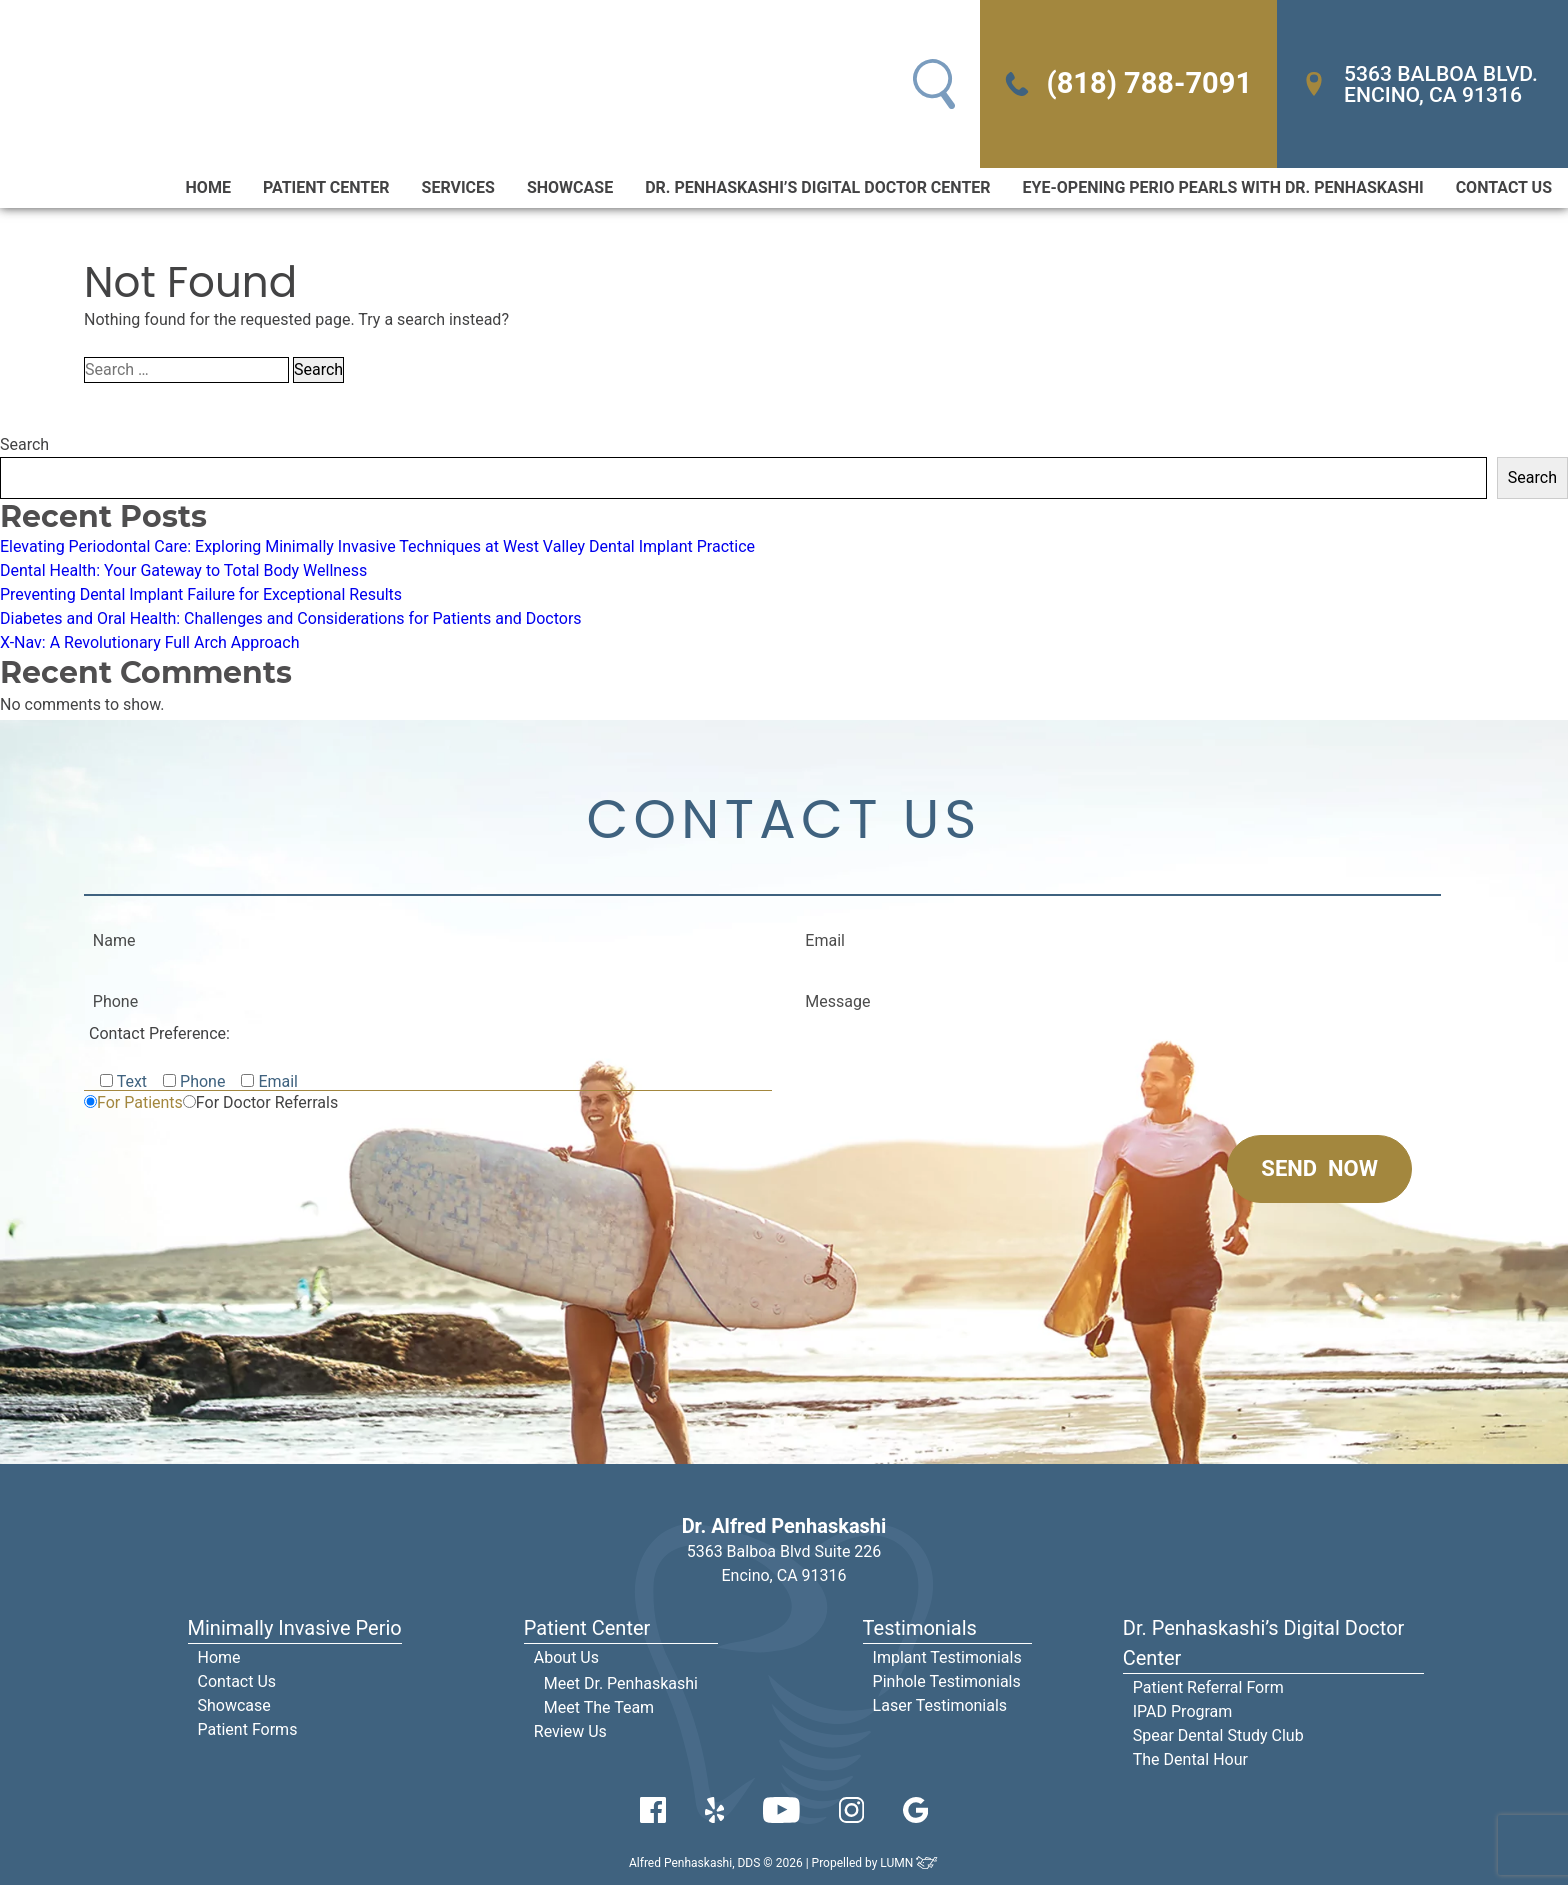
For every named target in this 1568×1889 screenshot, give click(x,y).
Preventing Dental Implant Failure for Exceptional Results (201, 596)
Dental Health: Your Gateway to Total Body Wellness (183, 572)
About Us (566, 1661)
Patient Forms (248, 1733)
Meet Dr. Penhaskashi (621, 1687)
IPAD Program (1183, 1715)
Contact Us (1504, 189)
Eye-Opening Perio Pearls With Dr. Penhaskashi (1223, 189)
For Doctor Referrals (267, 1106)
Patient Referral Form (1208, 1691)
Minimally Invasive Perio (295, 1632)
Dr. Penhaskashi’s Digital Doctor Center (817, 189)
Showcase (570, 189)
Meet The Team (599, 1711)
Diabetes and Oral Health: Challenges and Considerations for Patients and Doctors (291, 620)
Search (24, 446)
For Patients (140, 1106)
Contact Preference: (159, 1037)
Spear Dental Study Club (1218, 1739)
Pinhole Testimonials (947, 1685)
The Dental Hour (1190, 1763)
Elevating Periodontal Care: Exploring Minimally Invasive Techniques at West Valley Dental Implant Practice (377, 548)
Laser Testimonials (940, 1709)
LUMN (909, 1867)
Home (208, 189)
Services (458, 189)
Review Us (570, 1735)
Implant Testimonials (947, 1661)
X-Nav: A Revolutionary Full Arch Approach (150, 644)
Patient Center (326, 189)
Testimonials (920, 1632)
